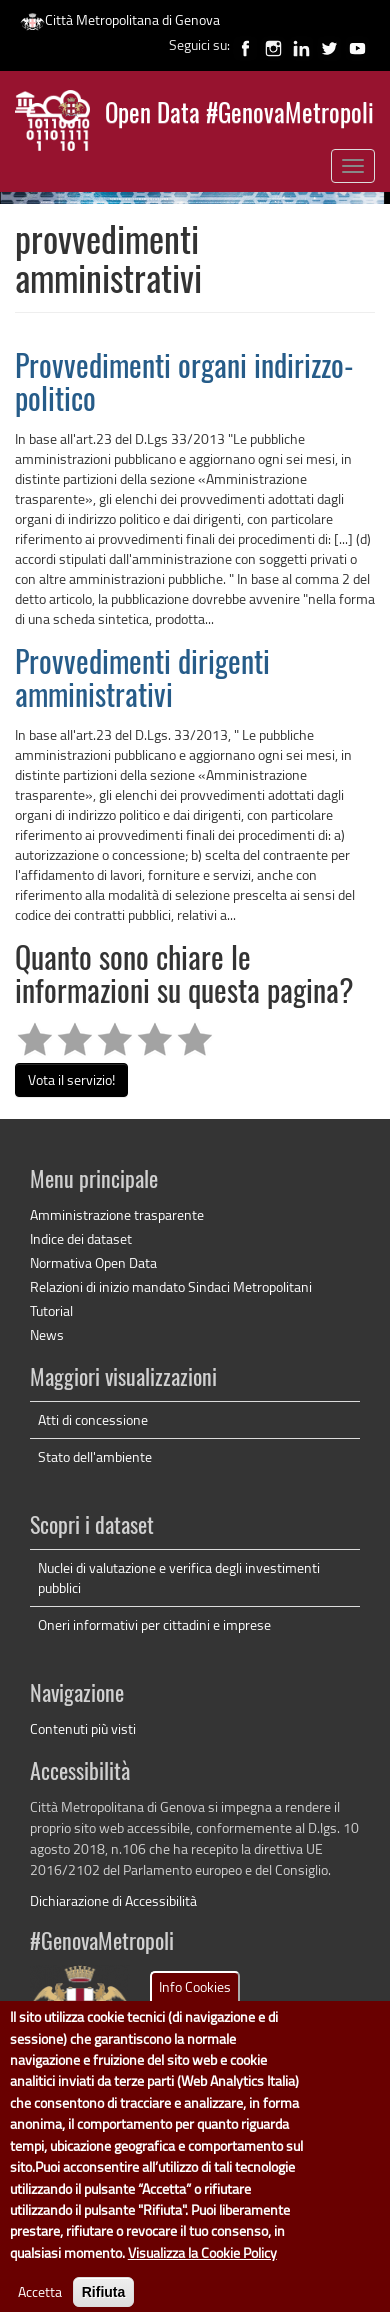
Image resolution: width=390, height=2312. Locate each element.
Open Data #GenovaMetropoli (239, 115)
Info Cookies (195, 2005)
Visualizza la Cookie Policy (202, 2271)
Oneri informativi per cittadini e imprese (154, 1624)
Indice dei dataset (81, 1238)
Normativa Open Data (93, 1262)
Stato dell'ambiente (95, 1456)
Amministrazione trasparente (117, 1214)
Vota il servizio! (71, 1079)
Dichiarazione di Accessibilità (113, 1900)
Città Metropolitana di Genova (120, 19)
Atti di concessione (93, 1419)
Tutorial (51, 1310)
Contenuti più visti (83, 1728)
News (47, 1334)
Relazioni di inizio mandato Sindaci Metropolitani (171, 1286)
